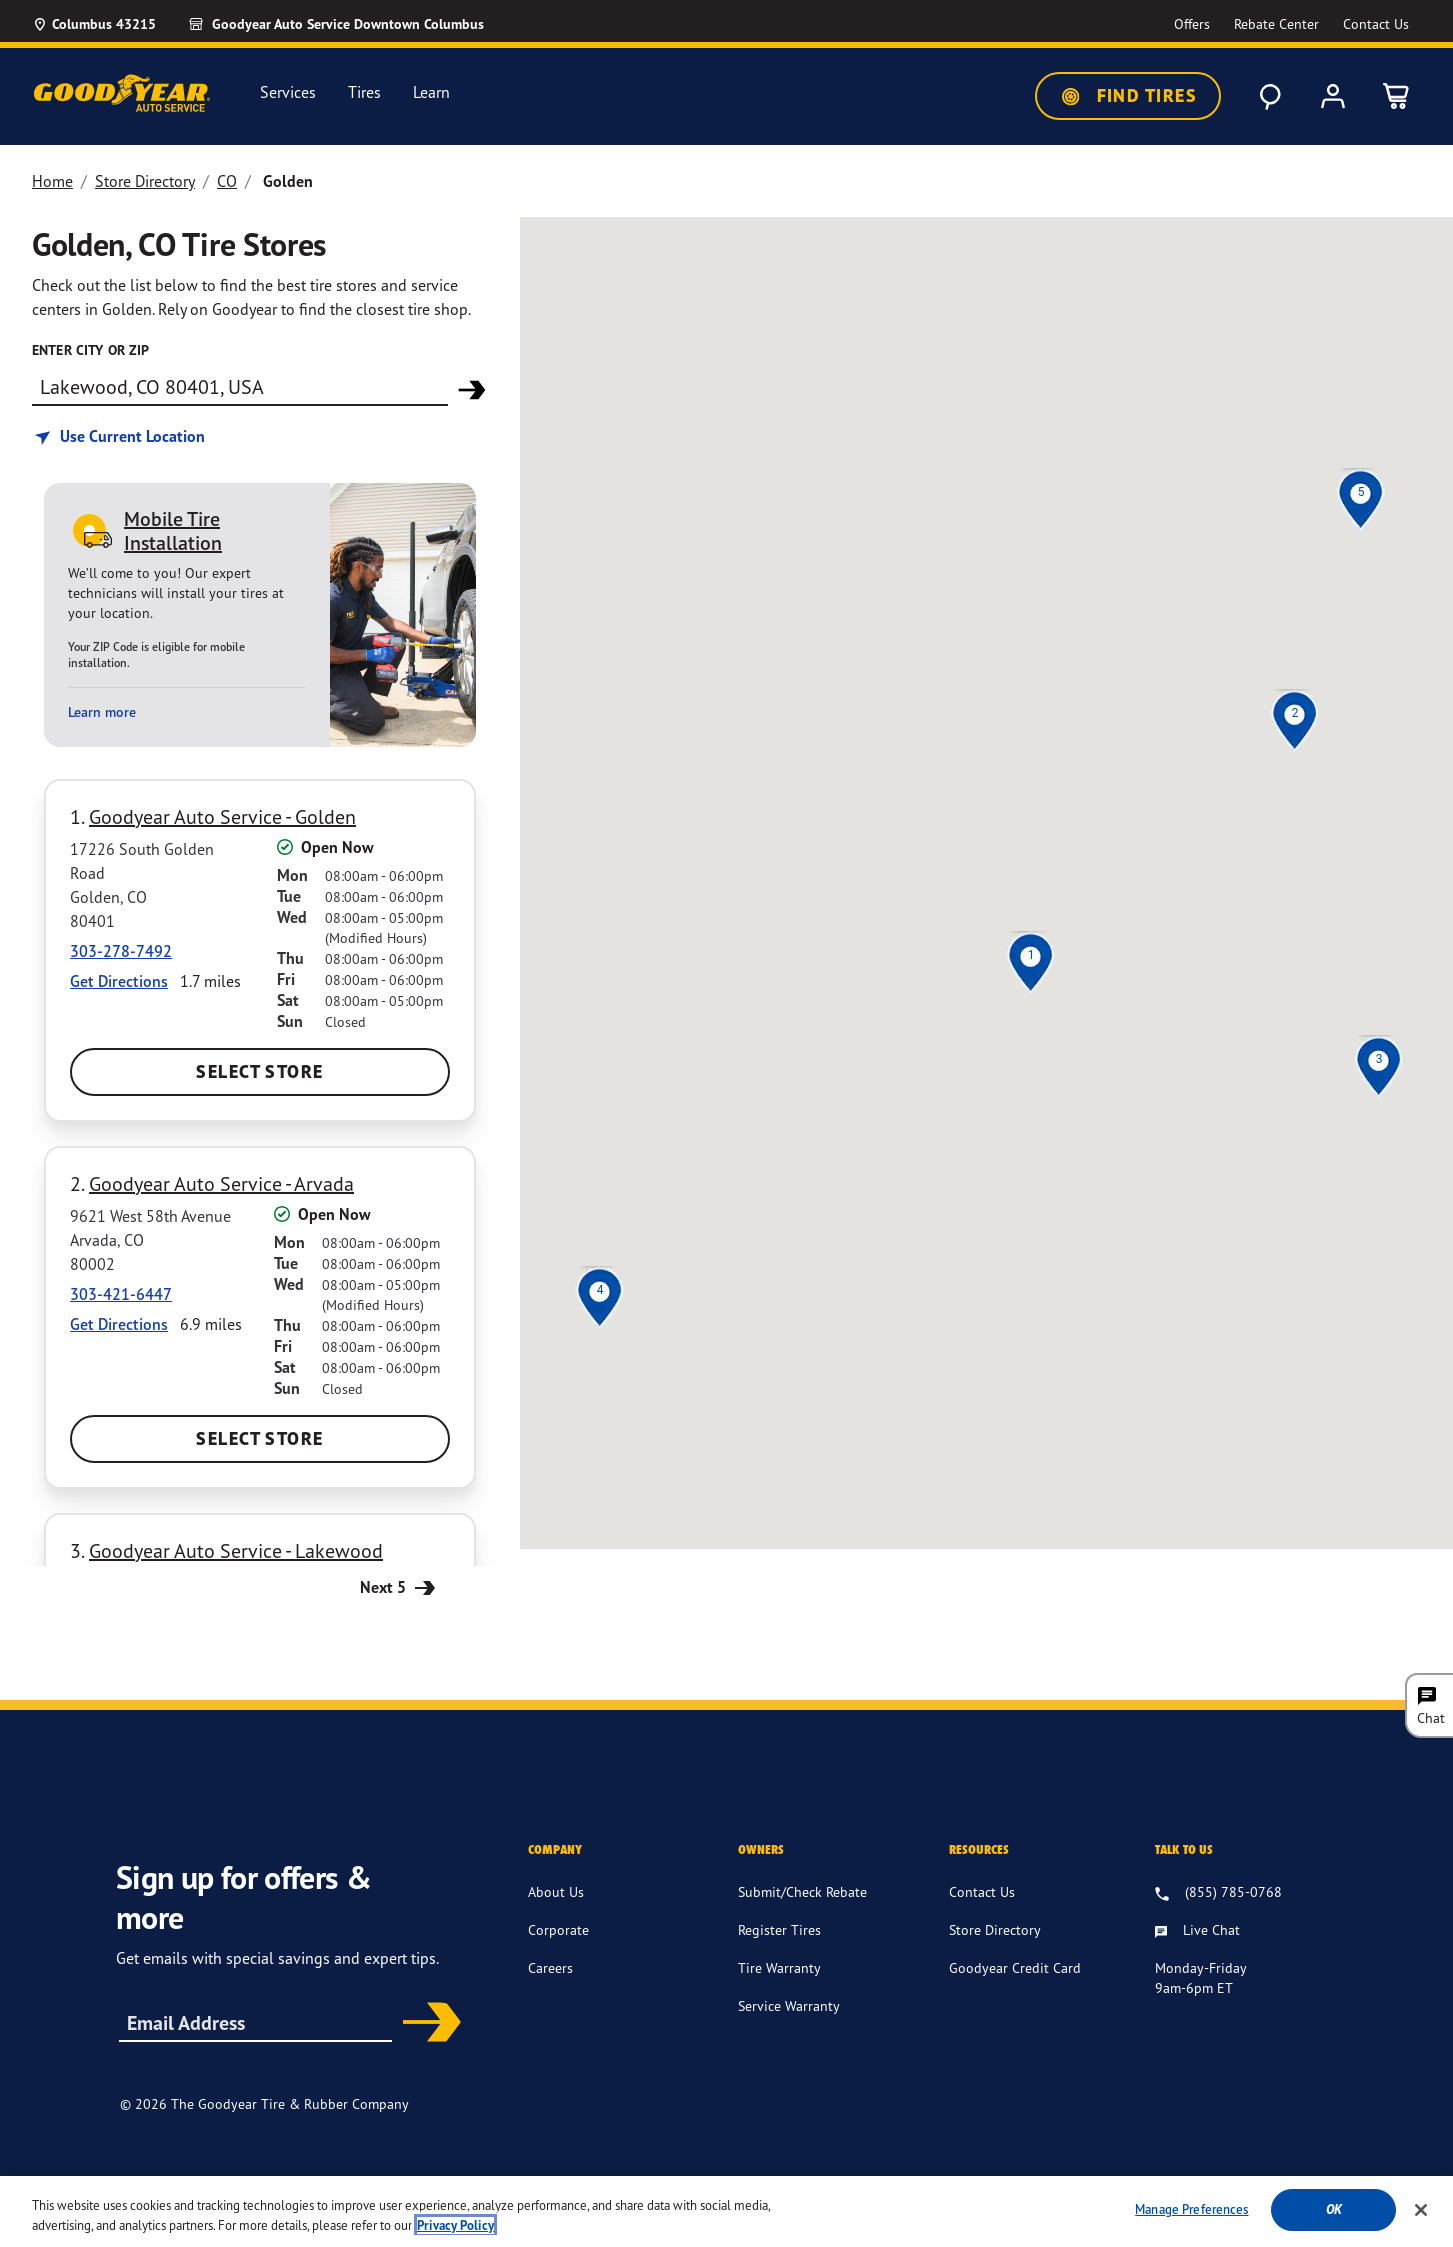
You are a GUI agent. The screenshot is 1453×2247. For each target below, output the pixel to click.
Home (52, 181)
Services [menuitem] (288, 92)
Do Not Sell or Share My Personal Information (1126, 2187)
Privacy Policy (861, 2186)
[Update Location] (94, 24)
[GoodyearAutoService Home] (122, 93)
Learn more (102, 712)
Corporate (558, 1929)
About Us (556, 1891)
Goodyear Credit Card (1015, 1967)
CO (227, 181)
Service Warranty (789, 2005)
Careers (550, 1967)
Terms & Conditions (743, 2186)
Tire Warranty (779, 1967)
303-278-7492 (121, 951)
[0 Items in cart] (1397, 96)
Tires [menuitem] (364, 92)
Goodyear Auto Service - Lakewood (236, 1550)
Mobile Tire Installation (173, 531)
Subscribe (425, 2024)
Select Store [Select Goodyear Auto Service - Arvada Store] (259, 1438)
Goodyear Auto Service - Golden (222, 816)
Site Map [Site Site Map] (945, 2186)
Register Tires (779, 1929)
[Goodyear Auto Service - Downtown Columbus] (336, 24)
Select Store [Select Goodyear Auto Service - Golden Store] (259, 1071)
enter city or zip (90, 350)
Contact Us (982, 1891)
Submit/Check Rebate (802, 1891)
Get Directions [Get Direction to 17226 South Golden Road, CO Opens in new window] (119, 981)
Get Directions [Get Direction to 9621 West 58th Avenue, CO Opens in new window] (119, 1324)
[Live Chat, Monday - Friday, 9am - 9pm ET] (1197, 1931)
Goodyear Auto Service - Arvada (221, 1183)
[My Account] (1333, 96)
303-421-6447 (121, 1294)
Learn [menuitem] (431, 92)
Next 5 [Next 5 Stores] (400, 1586)
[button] (1030, 955)
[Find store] (240, 386)
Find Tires (1128, 96)
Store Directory (145, 181)
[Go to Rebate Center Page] (1276, 24)
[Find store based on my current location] (118, 436)
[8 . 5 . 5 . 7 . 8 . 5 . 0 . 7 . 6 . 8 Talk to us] (1218, 1893)
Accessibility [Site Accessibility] (629, 2186)
